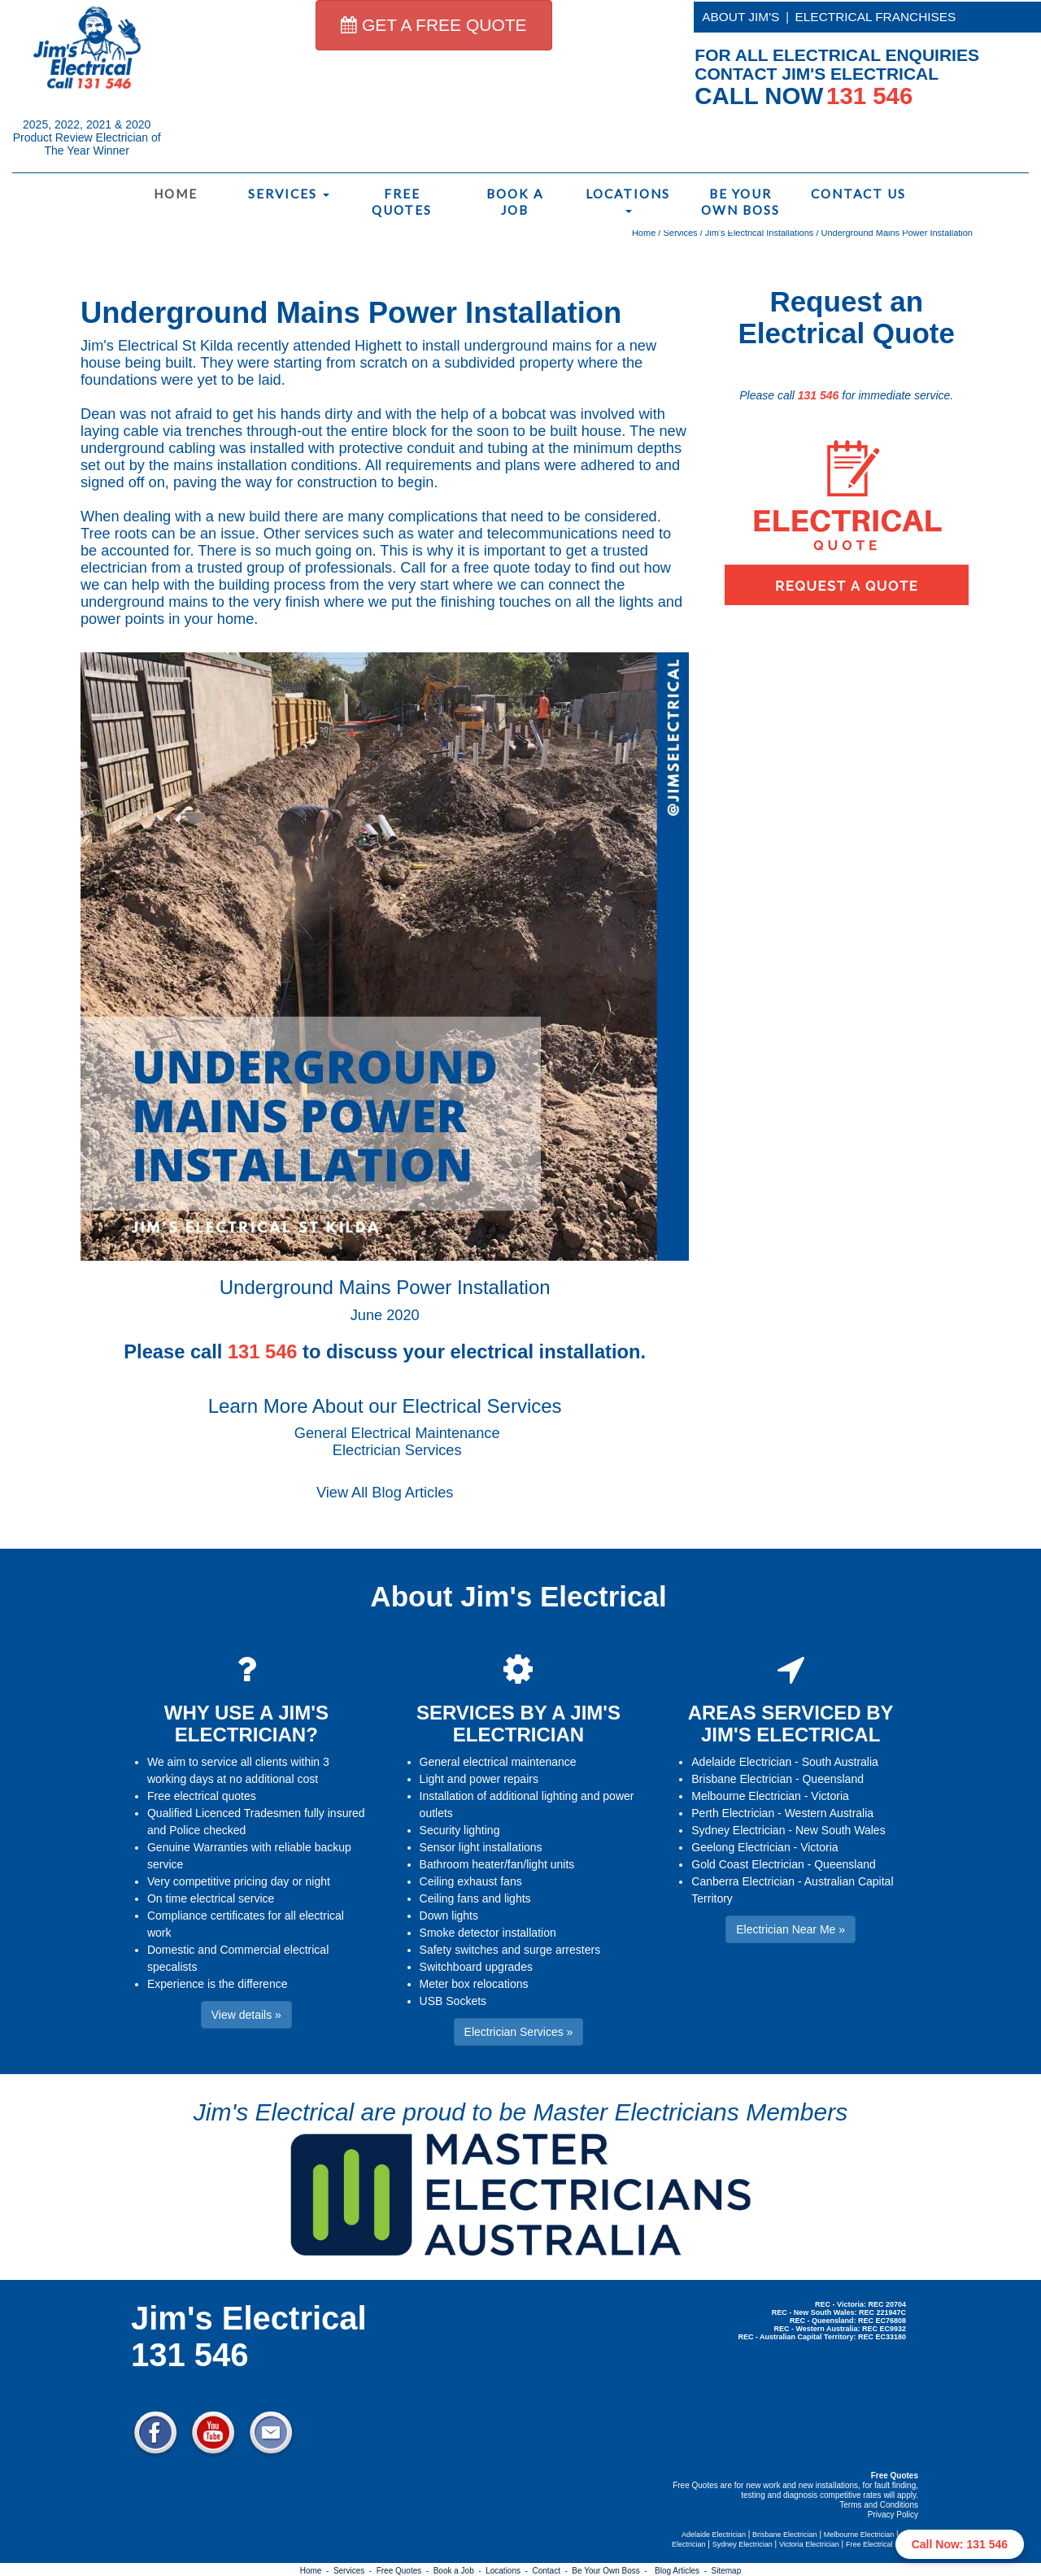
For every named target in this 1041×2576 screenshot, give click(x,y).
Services (288, 193)
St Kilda (207, 346)
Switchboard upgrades (476, 1966)
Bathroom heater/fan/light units (497, 1864)
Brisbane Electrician (741, 1778)
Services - (355, 2570)
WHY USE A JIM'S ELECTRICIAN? (246, 1723)
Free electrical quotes (201, 1795)
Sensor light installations (481, 1847)
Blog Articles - (683, 2570)
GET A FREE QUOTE (434, 24)
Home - (316, 2570)
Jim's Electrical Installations (759, 233)
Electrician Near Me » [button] (790, 1929)
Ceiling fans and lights (475, 1898)
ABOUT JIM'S (740, 17)
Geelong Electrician (740, 1847)
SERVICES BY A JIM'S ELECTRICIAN (518, 1723)
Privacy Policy (893, 2514)
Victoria (829, 1795)
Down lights (449, 1915)
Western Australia (829, 1813)
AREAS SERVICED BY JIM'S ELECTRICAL (791, 1723)
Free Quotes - (405, 2570)
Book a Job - (459, 2570)
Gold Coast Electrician (747, 1864)
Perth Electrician (732, 1813)
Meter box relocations (474, 1983)
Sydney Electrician (738, 1830)
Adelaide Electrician (741, 1761)
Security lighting (460, 1830)
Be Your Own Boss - (611, 2570)
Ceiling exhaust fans (471, 1881)
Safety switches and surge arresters (510, 1949)
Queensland (833, 1778)
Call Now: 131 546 (960, 2544)
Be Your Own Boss (740, 201)
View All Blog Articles (384, 1492)
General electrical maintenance (498, 1761)
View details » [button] (246, 2014)
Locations (628, 199)
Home (176, 193)
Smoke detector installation (488, 1932)
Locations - (509, 2570)
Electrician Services (397, 1450)
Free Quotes (402, 201)
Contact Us (857, 193)
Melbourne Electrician (746, 1795)
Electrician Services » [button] (518, 2031)
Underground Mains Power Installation (897, 233)
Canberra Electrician (743, 1881)
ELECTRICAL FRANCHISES (875, 17)
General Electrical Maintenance (397, 1433)
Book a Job (514, 201)
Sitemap (727, 2570)
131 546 (818, 395)
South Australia (840, 1761)
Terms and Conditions (878, 2504)
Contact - (552, 2570)
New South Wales (840, 1830)
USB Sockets (453, 2000)
